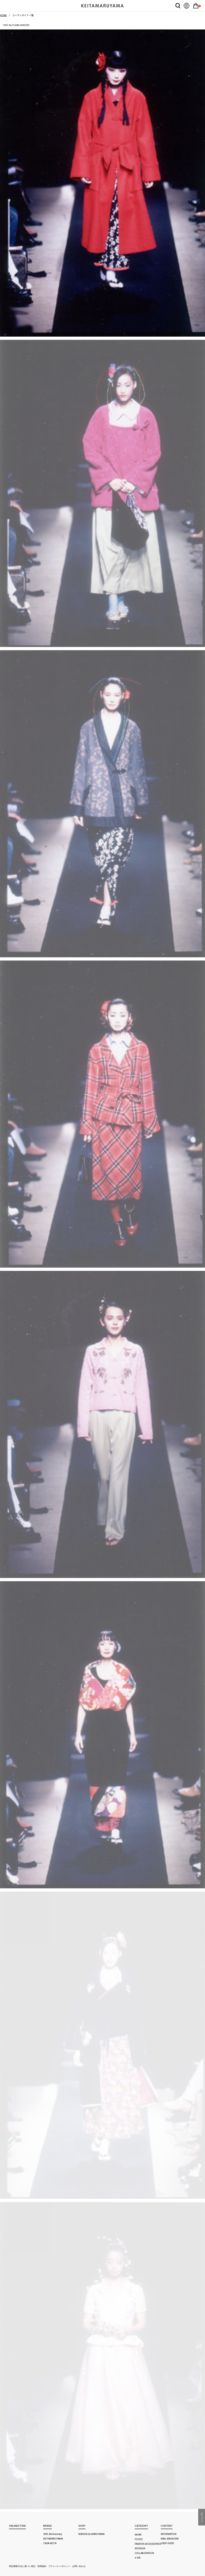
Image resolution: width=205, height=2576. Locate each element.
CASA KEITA (49, 2543)
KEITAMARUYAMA (53, 2538)
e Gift (138, 2557)
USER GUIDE (167, 2543)
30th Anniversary (52, 2534)
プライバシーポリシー (59, 2566)
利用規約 (41, 2566)
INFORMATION (168, 2534)
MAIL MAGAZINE (170, 2538)
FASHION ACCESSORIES (148, 2544)
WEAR (138, 2534)
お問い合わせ (78, 2566)
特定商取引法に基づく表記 (22, 2566)
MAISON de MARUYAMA (91, 2534)
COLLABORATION (144, 2553)
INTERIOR (140, 2548)
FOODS (139, 2539)
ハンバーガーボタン (11, 6)
